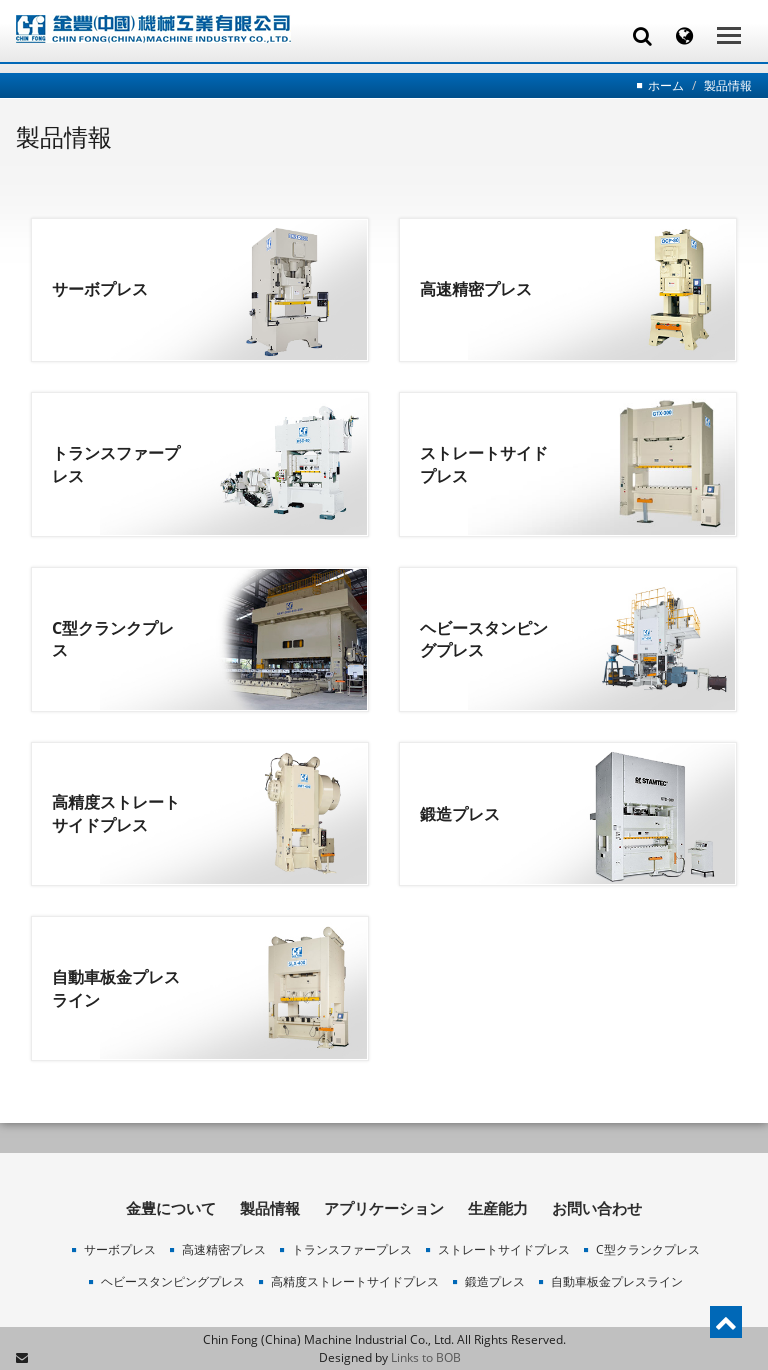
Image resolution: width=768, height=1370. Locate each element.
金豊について (171, 1208)
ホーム (666, 85)
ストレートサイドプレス (484, 464)
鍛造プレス (460, 814)
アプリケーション (384, 1208)
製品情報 (728, 85)
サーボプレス (100, 289)
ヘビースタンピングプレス (484, 639)
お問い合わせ (597, 1208)
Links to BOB (426, 1357)
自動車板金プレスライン (116, 988)
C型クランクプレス (113, 639)
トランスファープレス (116, 464)
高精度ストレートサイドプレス (116, 813)
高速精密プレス (476, 289)
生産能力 (498, 1208)
